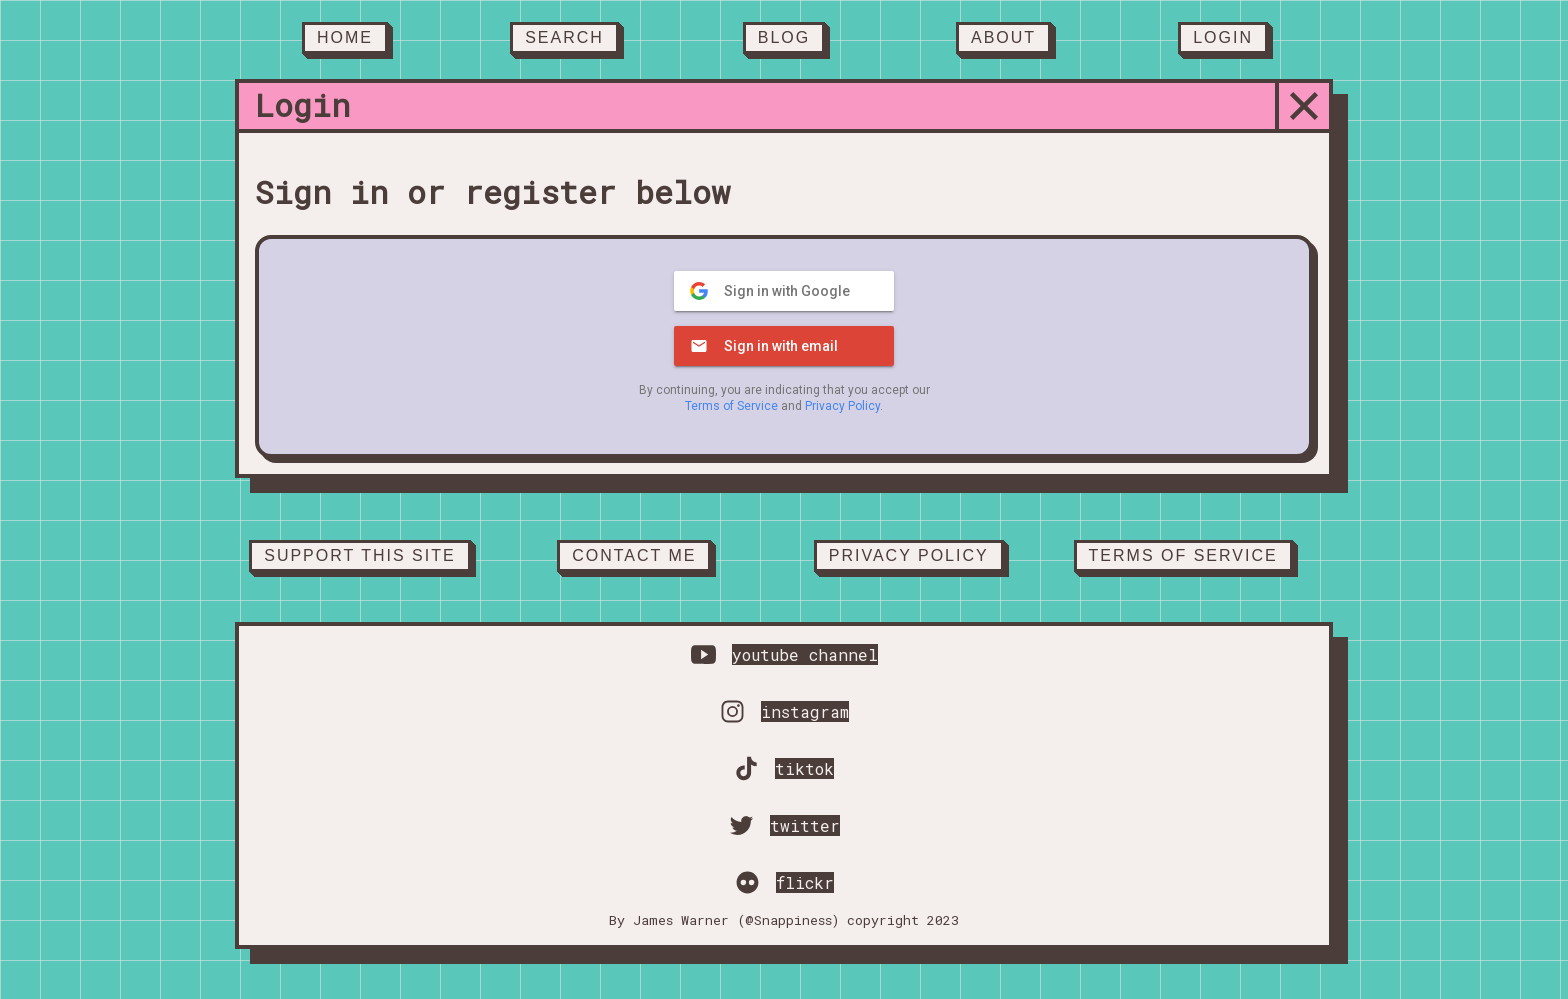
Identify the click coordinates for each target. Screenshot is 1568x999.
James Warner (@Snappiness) (736, 920)
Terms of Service (731, 406)
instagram (805, 711)
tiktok (804, 768)
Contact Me (634, 555)
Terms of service (1183, 555)
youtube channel (805, 654)
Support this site (359, 555)
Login (1223, 37)
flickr (805, 882)
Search (564, 37)
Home (345, 37)
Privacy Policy (842, 406)
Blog (784, 37)
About (1003, 37)
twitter (805, 825)
